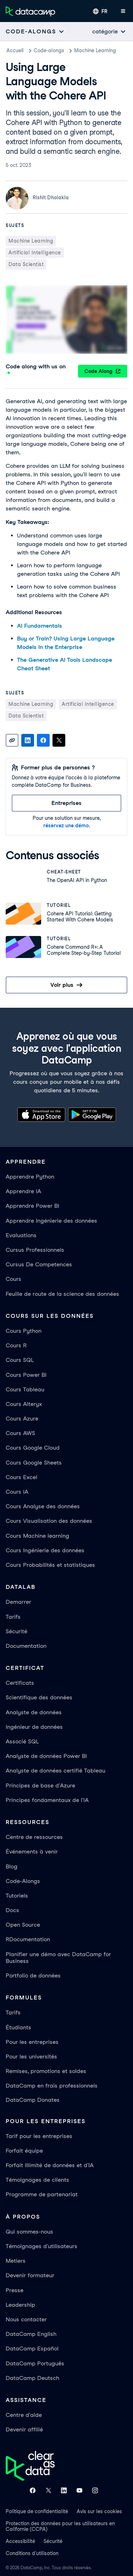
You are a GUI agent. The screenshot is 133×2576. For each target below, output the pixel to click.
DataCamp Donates (33, 2099)
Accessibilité (20, 2541)
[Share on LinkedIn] (27, 740)
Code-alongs (49, 50)
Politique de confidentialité (37, 2511)
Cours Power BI (26, 1374)
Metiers (16, 2260)
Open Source (23, 1924)
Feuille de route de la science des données (62, 1293)
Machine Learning (95, 50)
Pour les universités (31, 2056)
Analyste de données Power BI (46, 1756)
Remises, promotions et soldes (46, 2071)
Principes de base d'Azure (40, 1785)
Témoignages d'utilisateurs (41, 2246)
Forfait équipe (24, 2150)
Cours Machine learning (37, 1535)
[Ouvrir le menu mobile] (123, 11)
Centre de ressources (34, 1837)
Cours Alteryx (24, 1404)
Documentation (26, 1646)
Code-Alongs (23, 1881)
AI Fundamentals (39, 625)
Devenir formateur (30, 2275)
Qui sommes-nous (29, 2231)
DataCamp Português (35, 2363)
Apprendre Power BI (32, 1205)
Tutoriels (17, 1895)
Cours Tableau (25, 1389)
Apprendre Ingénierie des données (51, 1220)
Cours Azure (22, 1418)
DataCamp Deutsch (32, 2378)
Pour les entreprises (32, 2042)
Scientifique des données (39, 1697)
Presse (14, 2290)
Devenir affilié (24, 2429)
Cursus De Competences (39, 1264)
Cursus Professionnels (35, 1249)
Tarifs (13, 1616)
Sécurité (16, 1631)
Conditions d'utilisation (32, 2553)
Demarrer (18, 1601)
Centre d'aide (24, 2415)
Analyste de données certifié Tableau (55, 1770)
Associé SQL (22, 1741)
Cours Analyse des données (43, 1506)
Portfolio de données (33, 1975)
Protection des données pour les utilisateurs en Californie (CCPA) (60, 2526)
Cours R (16, 1345)
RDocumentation (28, 1939)
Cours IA (17, 1491)
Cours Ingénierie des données (45, 1550)
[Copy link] (12, 740)
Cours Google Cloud (33, 1447)
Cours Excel (21, 1477)
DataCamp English (31, 2334)
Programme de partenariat (42, 2194)
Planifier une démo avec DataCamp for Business (58, 1957)
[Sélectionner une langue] (100, 11)
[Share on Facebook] (43, 740)
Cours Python (23, 1330)
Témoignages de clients (37, 2179)
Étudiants (18, 2027)
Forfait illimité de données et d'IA (50, 2165)
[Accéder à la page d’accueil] (30, 11)
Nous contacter (26, 2319)
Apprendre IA (23, 1191)
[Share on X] (58, 740)
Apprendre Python (30, 1176)
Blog (11, 1866)
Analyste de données (34, 1712)
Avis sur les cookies (99, 2511)
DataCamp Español (32, 2348)
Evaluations (21, 1235)
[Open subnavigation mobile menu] (35, 31)
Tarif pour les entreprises (39, 2136)
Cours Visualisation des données (49, 1520)
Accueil (15, 50)
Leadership (20, 2304)
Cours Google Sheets (34, 1462)
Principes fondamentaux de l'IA (47, 1800)
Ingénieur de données (34, 1726)
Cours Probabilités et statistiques (50, 1565)
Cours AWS (20, 1433)
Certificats (20, 1682)
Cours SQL (20, 1360)
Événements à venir (32, 1851)
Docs (12, 1910)
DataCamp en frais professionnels (52, 2085)
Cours (13, 1279)
